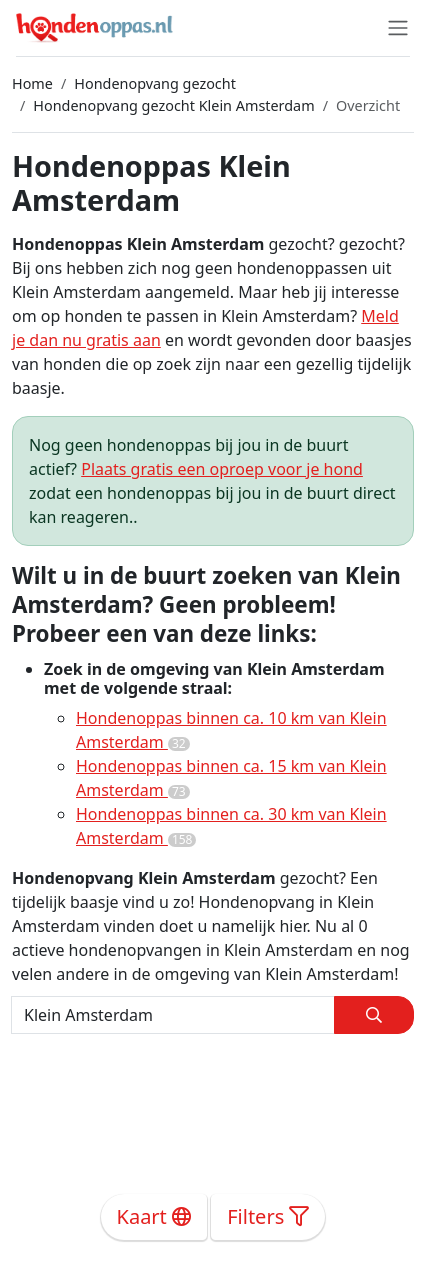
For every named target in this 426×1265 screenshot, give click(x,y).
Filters (268, 1216)
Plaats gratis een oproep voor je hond (222, 469)
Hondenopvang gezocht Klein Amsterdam (173, 105)
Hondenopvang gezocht (155, 83)
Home (32, 83)
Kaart (154, 1216)
